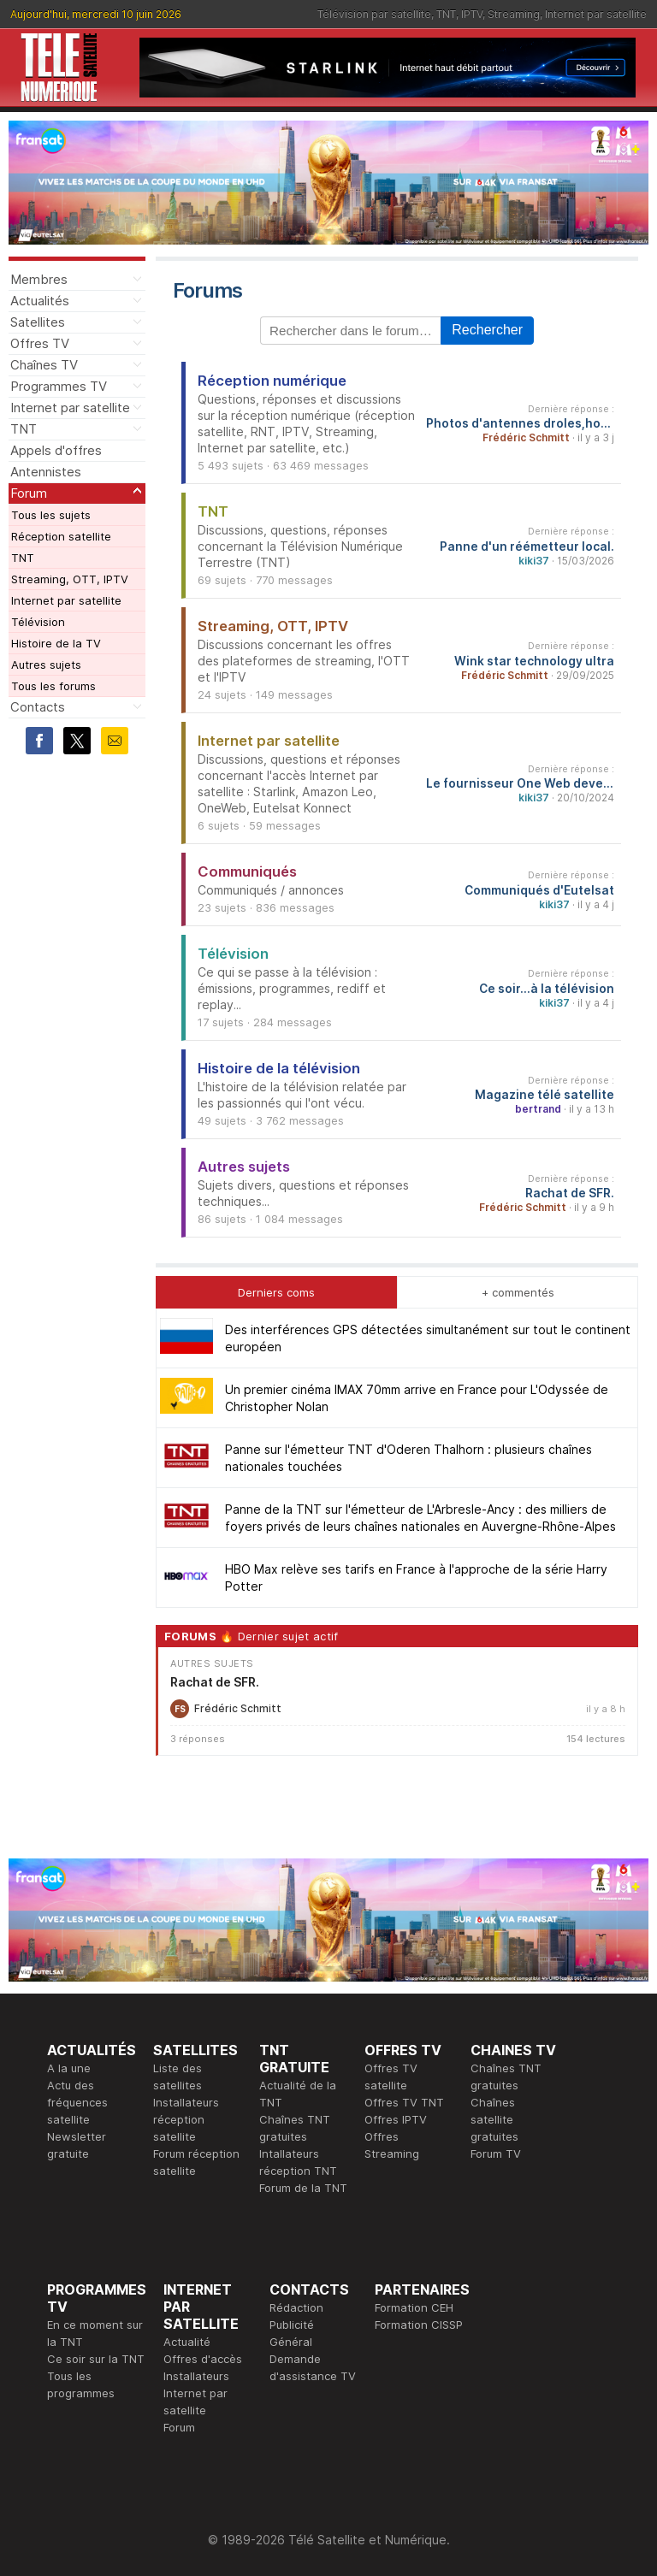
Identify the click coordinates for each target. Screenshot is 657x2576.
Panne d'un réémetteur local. (527, 546)
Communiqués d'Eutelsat (539, 890)
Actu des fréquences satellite (77, 2102)
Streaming (514, 14)
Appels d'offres (56, 450)
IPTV (471, 14)
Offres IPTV (395, 2119)
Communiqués (247, 871)
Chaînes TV (44, 365)
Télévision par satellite (374, 14)
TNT (446, 14)
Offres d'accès (202, 2359)
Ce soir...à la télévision (546, 989)
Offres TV (39, 343)
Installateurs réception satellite (186, 2119)
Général (290, 2342)
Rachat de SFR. (569, 1193)
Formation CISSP (419, 2324)
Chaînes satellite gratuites (494, 2119)
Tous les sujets (51, 515)
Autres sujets (46, 664)
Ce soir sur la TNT (96, 2359)
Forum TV (496, 2153)
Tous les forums (53, 686)
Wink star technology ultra (534, 661)
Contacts (37, 707)
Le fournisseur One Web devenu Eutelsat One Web (520, 783)
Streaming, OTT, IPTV (69, 579)
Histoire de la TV (56, 643)
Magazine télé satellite (544, 1095)
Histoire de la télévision (279, 1068)
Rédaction (296, 2307)
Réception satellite (61, 536)
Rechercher (487, 329)
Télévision (38, 622)
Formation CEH (414, 2307)
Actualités (39, 300)
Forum (28, 493)
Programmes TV (58, 386)
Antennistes (45, 472)
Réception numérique (272, 380)
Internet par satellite (596, 14)
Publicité (291, 2324)
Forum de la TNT (303, 2188)
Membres (39, 279)
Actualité (186, 2342)
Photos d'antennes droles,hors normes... (520, 423)
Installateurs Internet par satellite (196, 2393)
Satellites (37, 322)
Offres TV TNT (404, 2102)
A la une (69, 2068)
